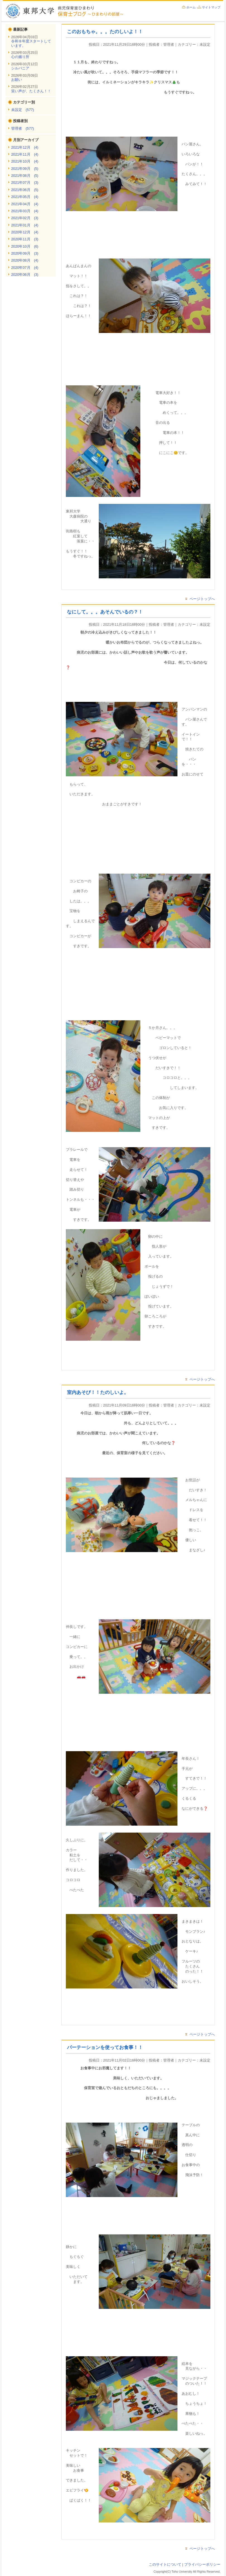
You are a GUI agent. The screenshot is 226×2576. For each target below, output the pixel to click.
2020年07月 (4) (24, 267)
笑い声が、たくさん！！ (31, 91)
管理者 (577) (22, 128)
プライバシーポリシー (202, 2564)
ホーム (191, 7)
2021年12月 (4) (24, 147)
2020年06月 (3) (24, 274)
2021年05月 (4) (24, 197)
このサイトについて (165, 2564)
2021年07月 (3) (24, 182)
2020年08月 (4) (24, 260)
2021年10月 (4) (24, 161)
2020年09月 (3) (24, 253)
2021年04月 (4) (24, 204)
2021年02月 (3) (24, 218)
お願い (16, 80)
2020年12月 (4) (24, 232)
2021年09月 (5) (24, 168)
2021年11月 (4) (24, 154)
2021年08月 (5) (24, 175)
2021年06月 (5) (24, 190)
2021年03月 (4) (24, 211)
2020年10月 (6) (24, 246)
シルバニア (20, 68)
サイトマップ (211, 7)
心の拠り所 (20, 57)
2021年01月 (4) (24, 225)
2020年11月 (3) (24, 239)
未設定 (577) (22, 110)
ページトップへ (202, 599)
